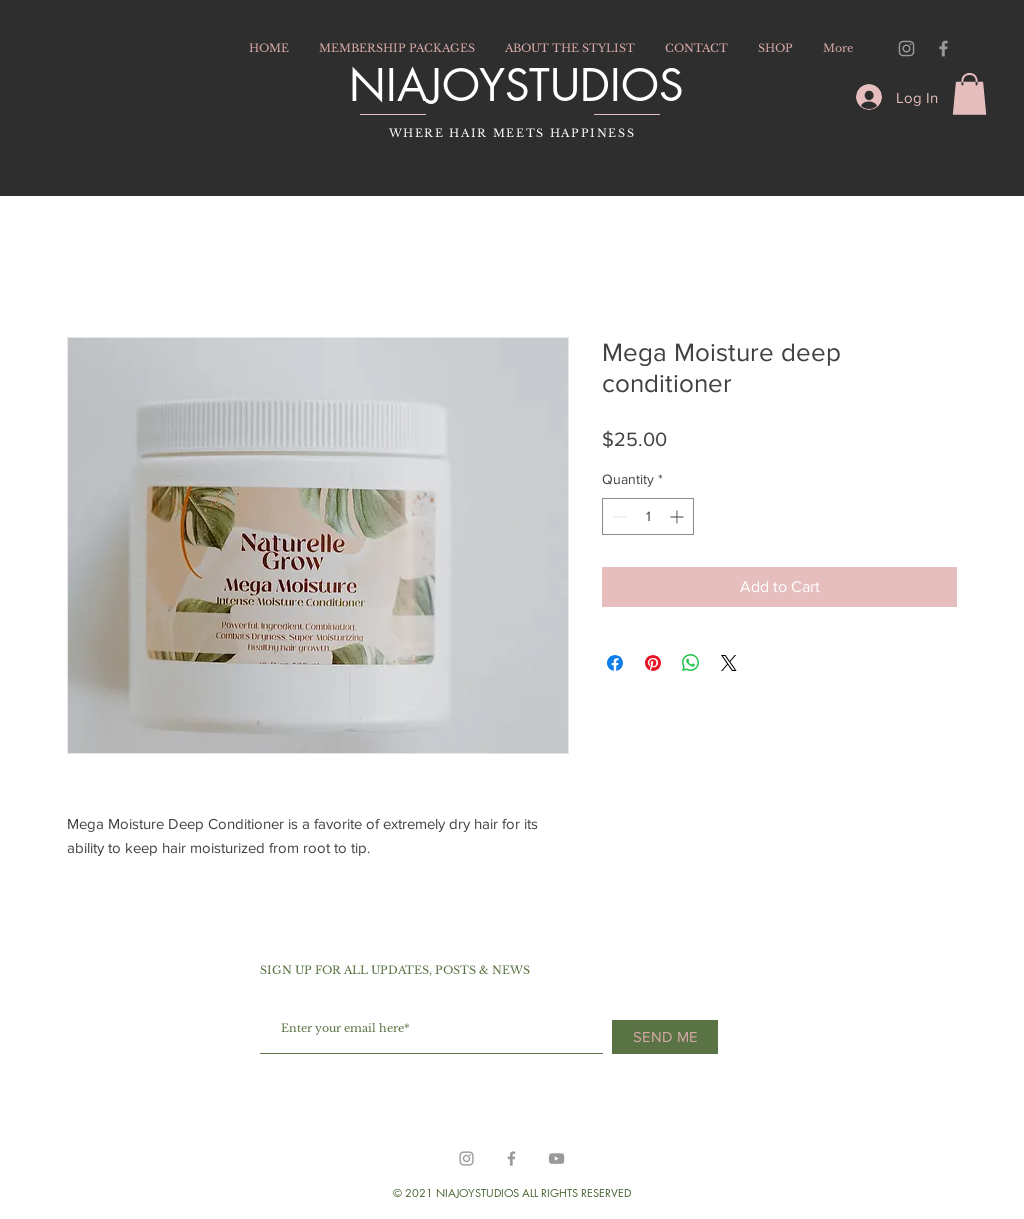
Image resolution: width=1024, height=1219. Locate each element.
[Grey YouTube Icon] (556, 1158)
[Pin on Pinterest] (653, 663)
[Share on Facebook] (615, 663)
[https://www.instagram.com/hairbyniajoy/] (466, 1158)
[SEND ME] (665, 1037)
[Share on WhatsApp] (691, 663)
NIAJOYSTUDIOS (516, 85)
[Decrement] (617, 516)
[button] (969, 94)
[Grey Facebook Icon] (943, 48)
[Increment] (678, 516)
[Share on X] (729, 663)
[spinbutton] (648, 516)
